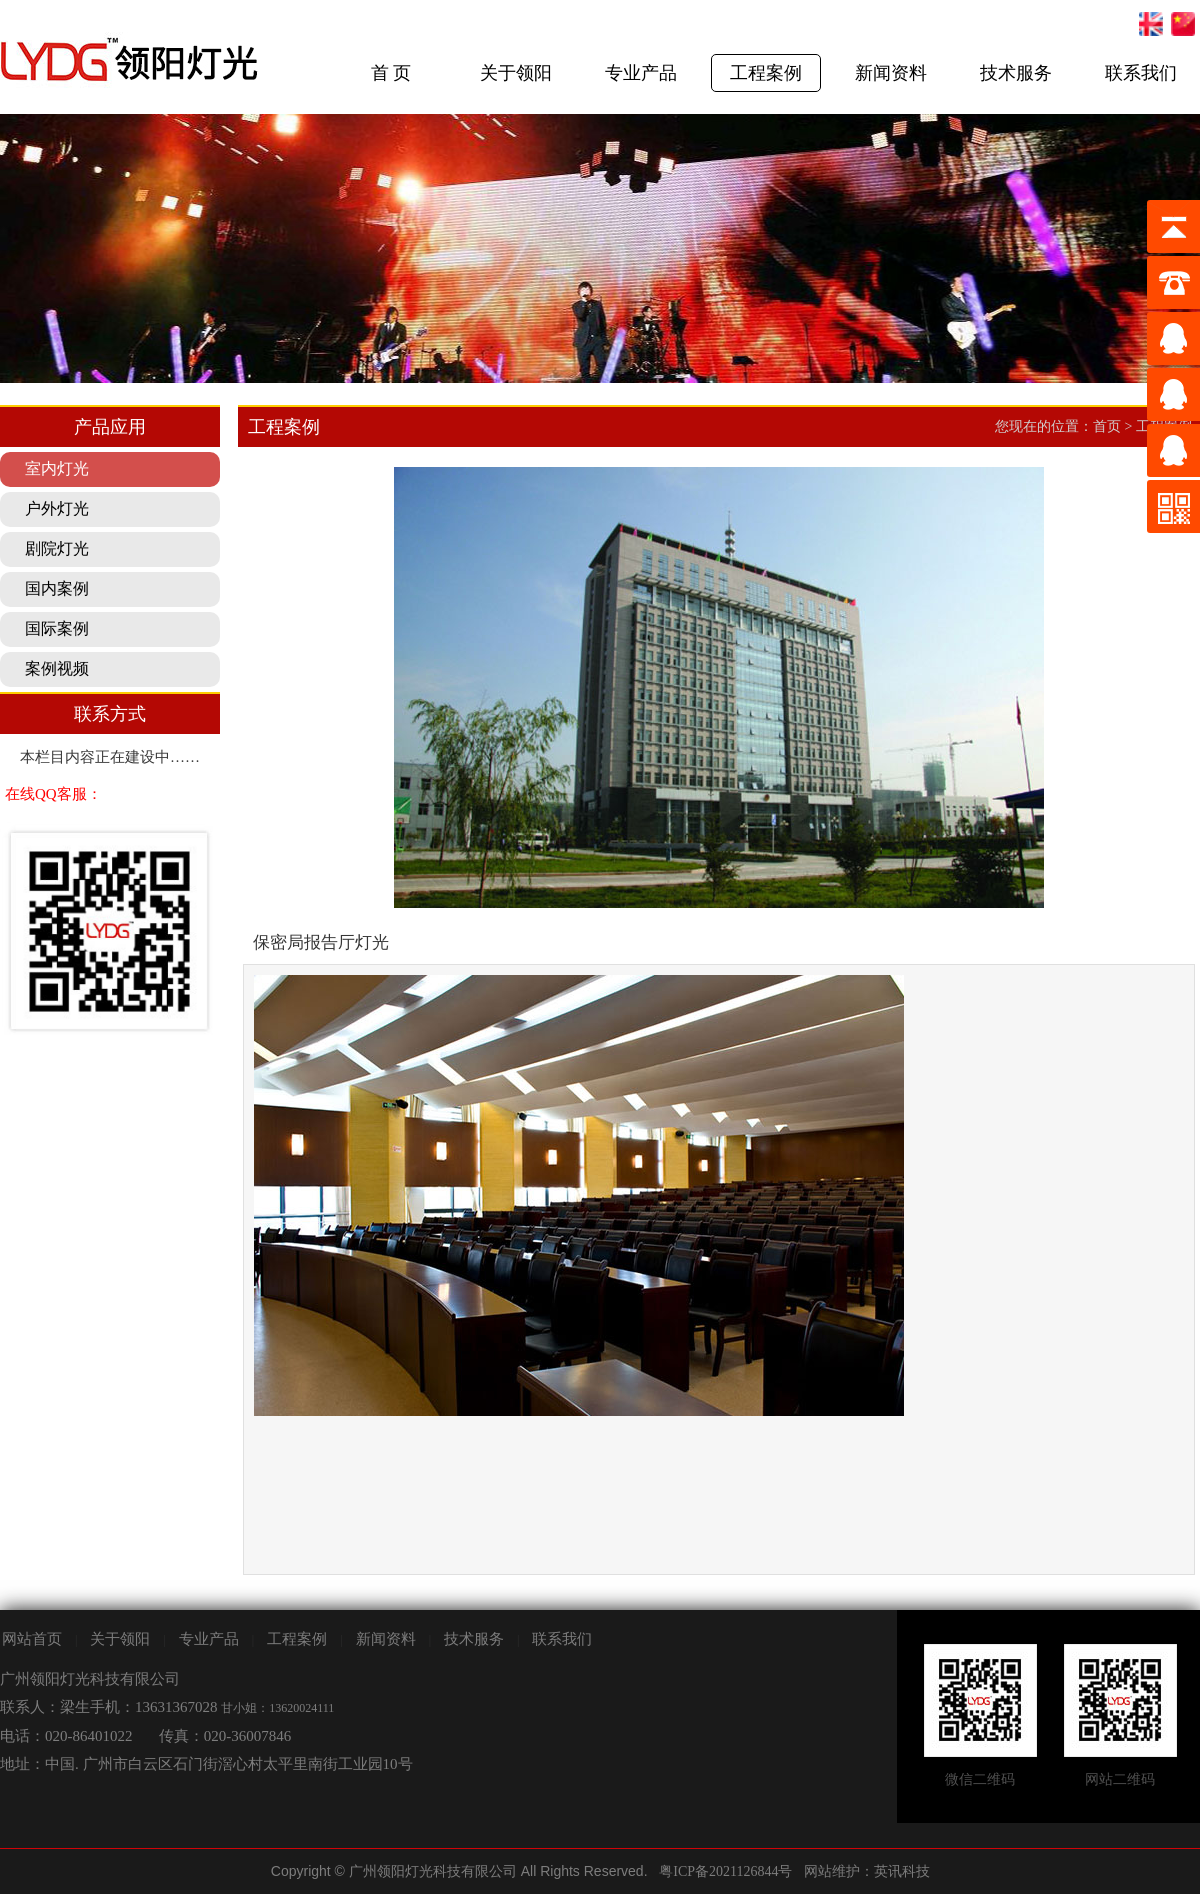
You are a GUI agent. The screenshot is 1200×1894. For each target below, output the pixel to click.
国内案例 (57, 588)
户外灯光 (57, 508)
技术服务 (1016, 73)
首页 (1107, 426)
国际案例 (57, 628)
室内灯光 (57, 468)
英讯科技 (902, 1871)
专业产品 (641, 73)
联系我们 (1141, 73)
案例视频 (57, 668)
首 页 (391, 73)
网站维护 (832, 1871)
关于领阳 (516, 73)
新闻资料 (891, 73)
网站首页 (32, 1639)
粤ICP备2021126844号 (725, 1871)
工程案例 (766, 73)
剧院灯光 (57, 548)
